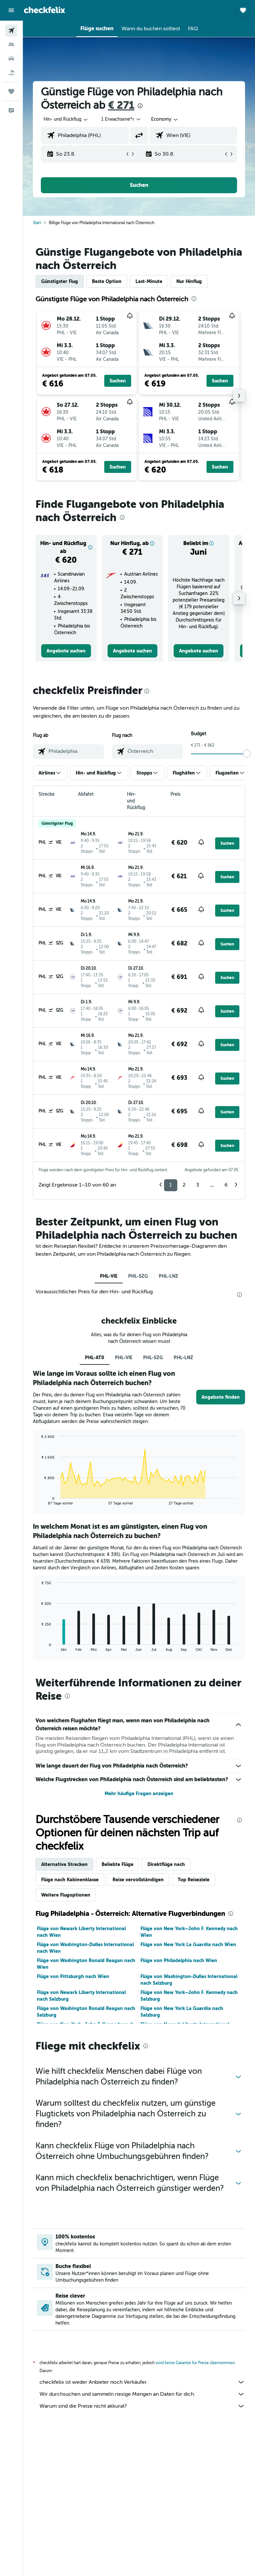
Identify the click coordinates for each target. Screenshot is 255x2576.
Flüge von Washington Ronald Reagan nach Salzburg (86, 2012)
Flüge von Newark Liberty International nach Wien (81, 1932)
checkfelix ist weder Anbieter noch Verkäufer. (142, 2382)
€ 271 (121, 105)
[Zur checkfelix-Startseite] (44, 10)
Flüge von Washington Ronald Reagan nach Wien (86, 1964)
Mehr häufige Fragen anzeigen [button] (139, 1793)
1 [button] (170, 1185)
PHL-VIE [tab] (109, 1276)
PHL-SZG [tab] (138, 1276)
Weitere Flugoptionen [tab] (65, 1895)
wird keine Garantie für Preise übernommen (195, 2363)
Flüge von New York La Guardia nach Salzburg (181, 2012)
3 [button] (197, 1185)
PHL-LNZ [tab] (168, 1276)
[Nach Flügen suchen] (11, 30)
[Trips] (11, 91)
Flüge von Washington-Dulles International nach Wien (85, 1948)
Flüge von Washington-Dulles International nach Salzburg (188, 1980)
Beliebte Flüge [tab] (117, 1864)
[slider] (247, 754)
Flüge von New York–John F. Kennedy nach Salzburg (189, 1996)
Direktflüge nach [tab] (166, 1864)
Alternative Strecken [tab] (64, 1864)
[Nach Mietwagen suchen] (11, 58)
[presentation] (140, 106)
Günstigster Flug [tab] (59, 281)
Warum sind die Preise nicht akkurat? (142, 2406)
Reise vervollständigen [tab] (138, 1879)
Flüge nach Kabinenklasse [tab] (70, 1879)
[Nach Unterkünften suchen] (11, 44)
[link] (66, 650)
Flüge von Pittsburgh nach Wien (73, 1976)
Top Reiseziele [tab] (194, 1879)
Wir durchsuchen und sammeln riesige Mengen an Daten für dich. (142, 2394)
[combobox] (165, 119)
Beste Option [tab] (107, 281)
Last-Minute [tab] (148, 281)
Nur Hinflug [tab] (189, 281)
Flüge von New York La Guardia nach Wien (188, 1944)
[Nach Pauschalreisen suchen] (11, 72)
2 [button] (184, 1185)
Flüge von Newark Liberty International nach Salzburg (81, 1996)
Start (37, 222)
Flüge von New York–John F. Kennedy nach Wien (189, 1932)
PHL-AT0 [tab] (94, 1357)
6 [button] (225, 1185)
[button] (11, 10)
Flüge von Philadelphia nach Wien (178, 1960)
